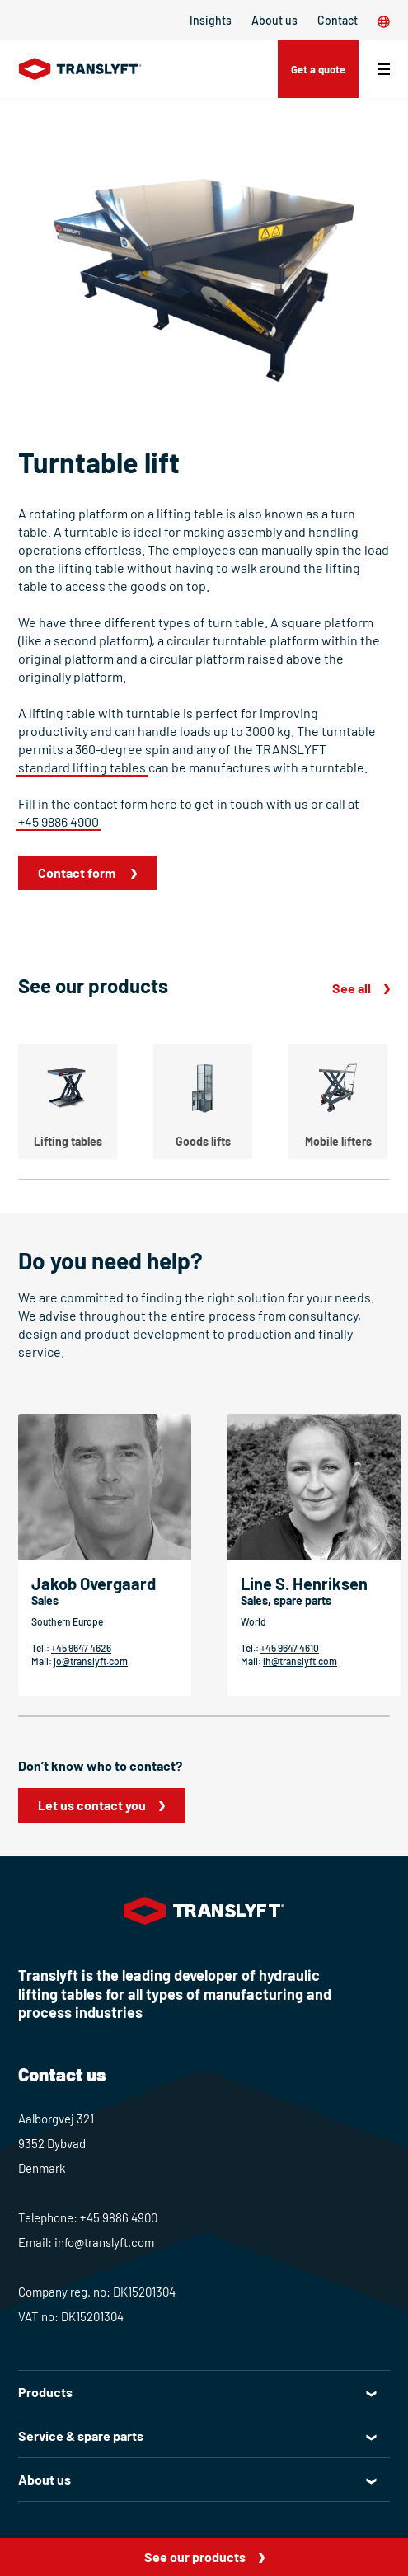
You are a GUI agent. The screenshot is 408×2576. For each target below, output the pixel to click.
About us (274, 20)
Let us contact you (92, 1805)
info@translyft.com (104, 2242)
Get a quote (318, 69)
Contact (337, 20)
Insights (211, 20)
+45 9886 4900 (58, 821)
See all (351, 988)
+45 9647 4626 (81, 1648)
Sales (45, 1600)
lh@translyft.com (300, 1661)
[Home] (80, 69)
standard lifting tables (82, 767)
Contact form (78, 872)
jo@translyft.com (91, 1661)
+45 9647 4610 (289, 1648)
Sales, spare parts (286, 1600)
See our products (195, 2556)
